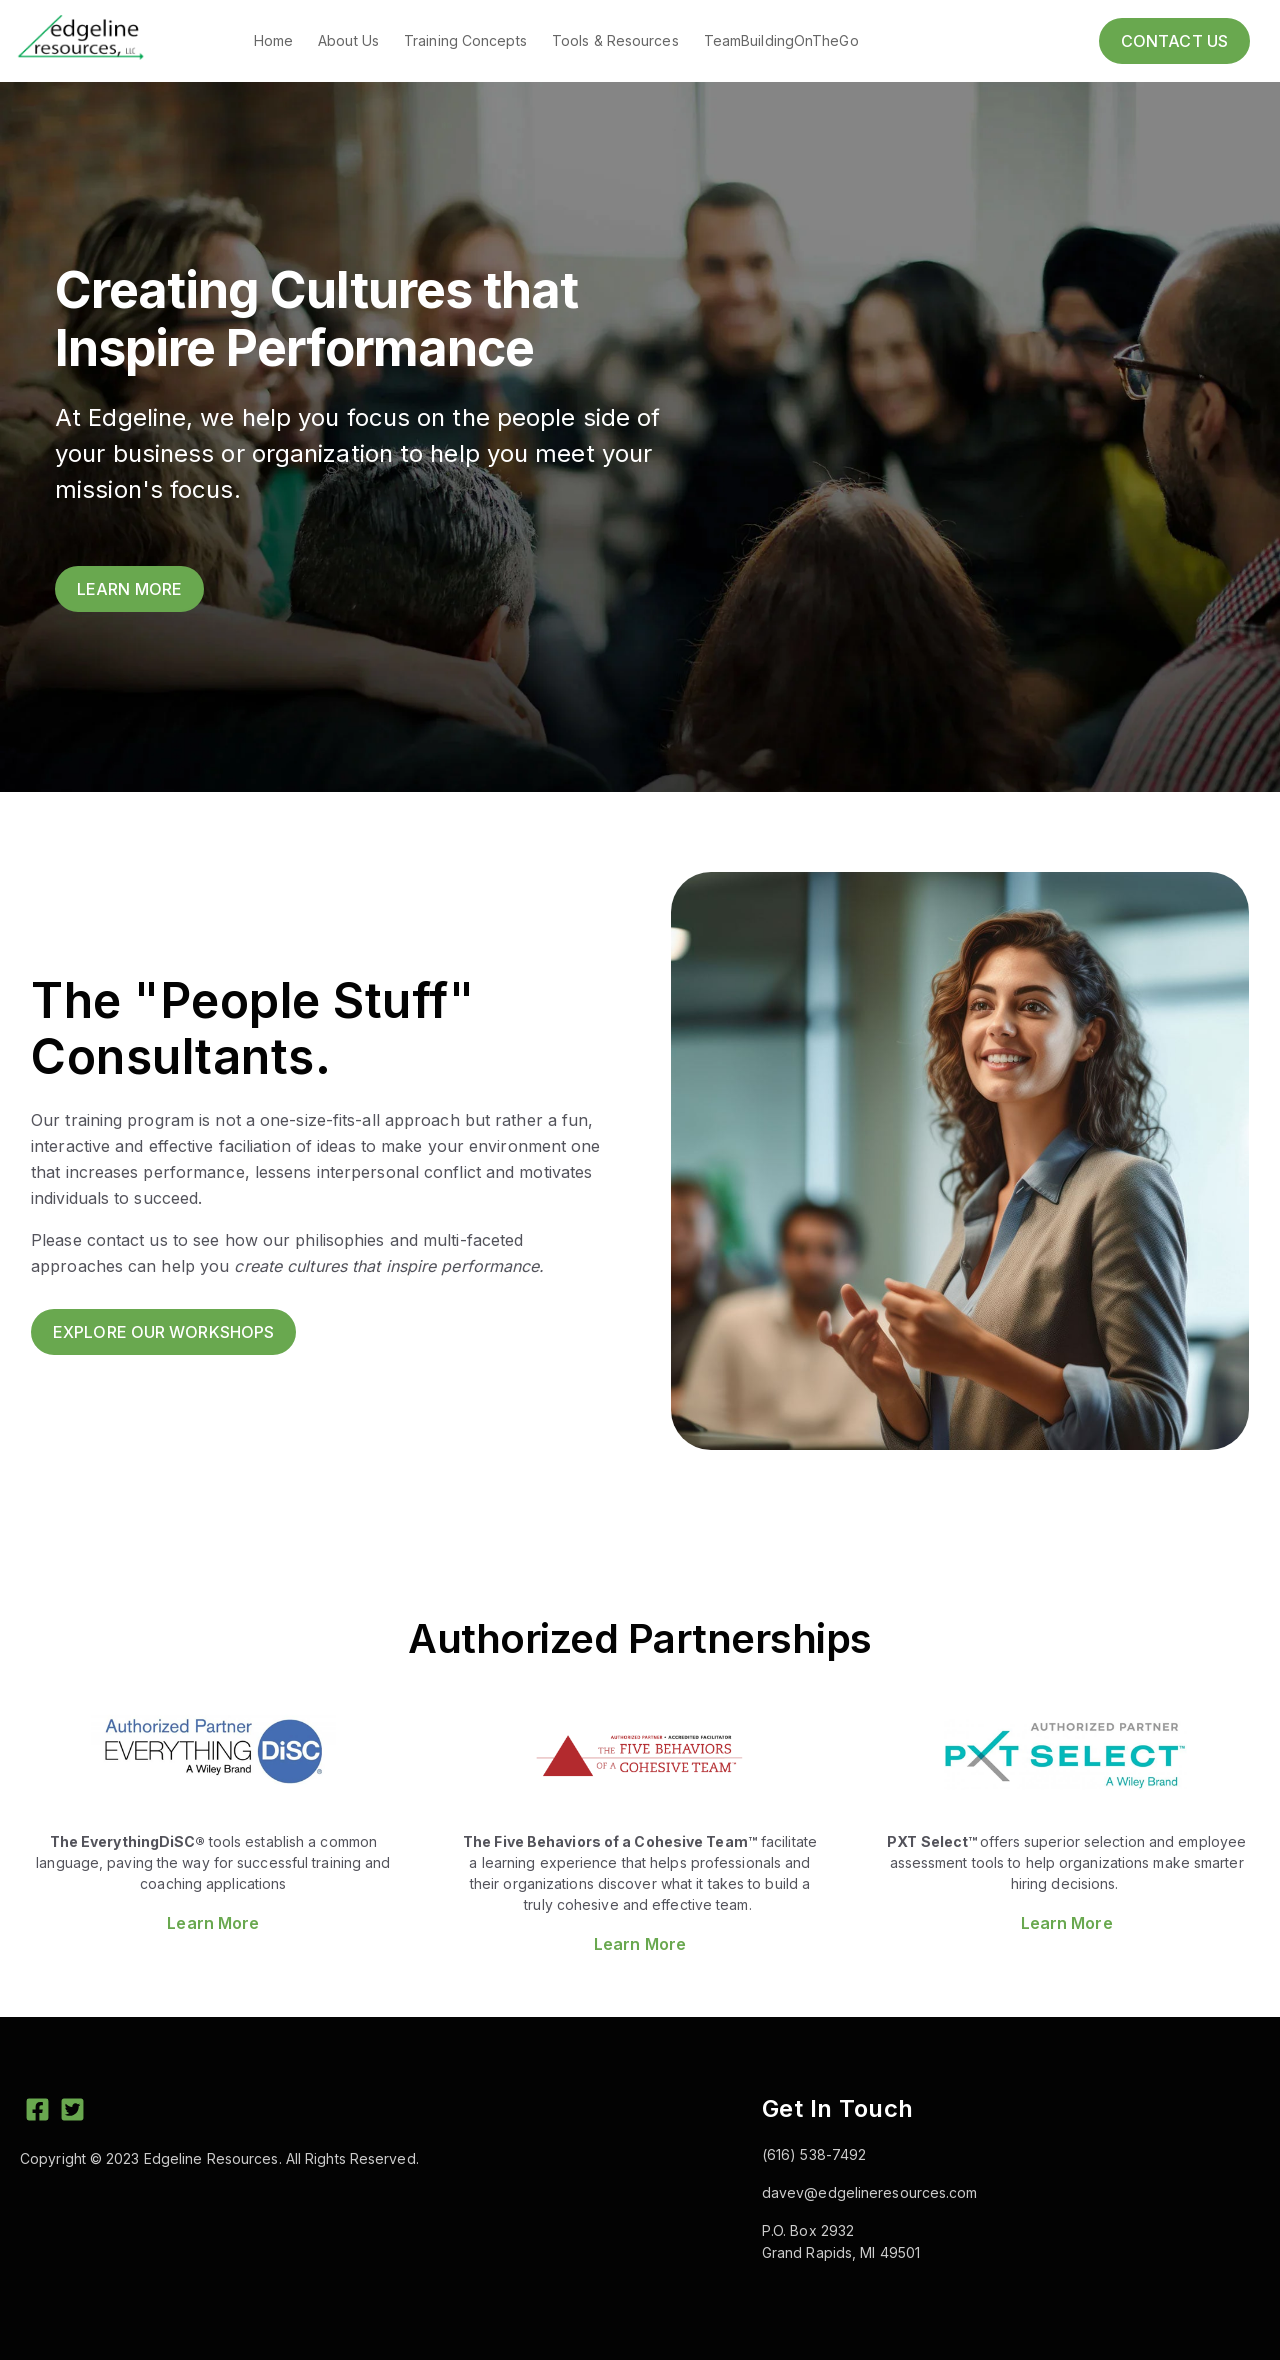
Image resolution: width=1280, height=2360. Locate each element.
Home (273, 40)
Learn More (213, 1923)
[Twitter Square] (72, 2112)
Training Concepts (465, 40)
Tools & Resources (615, 40)
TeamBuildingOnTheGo (781, 40)
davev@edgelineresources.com (870, 2192)
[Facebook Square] (37, 2112)
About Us (348, 40)
